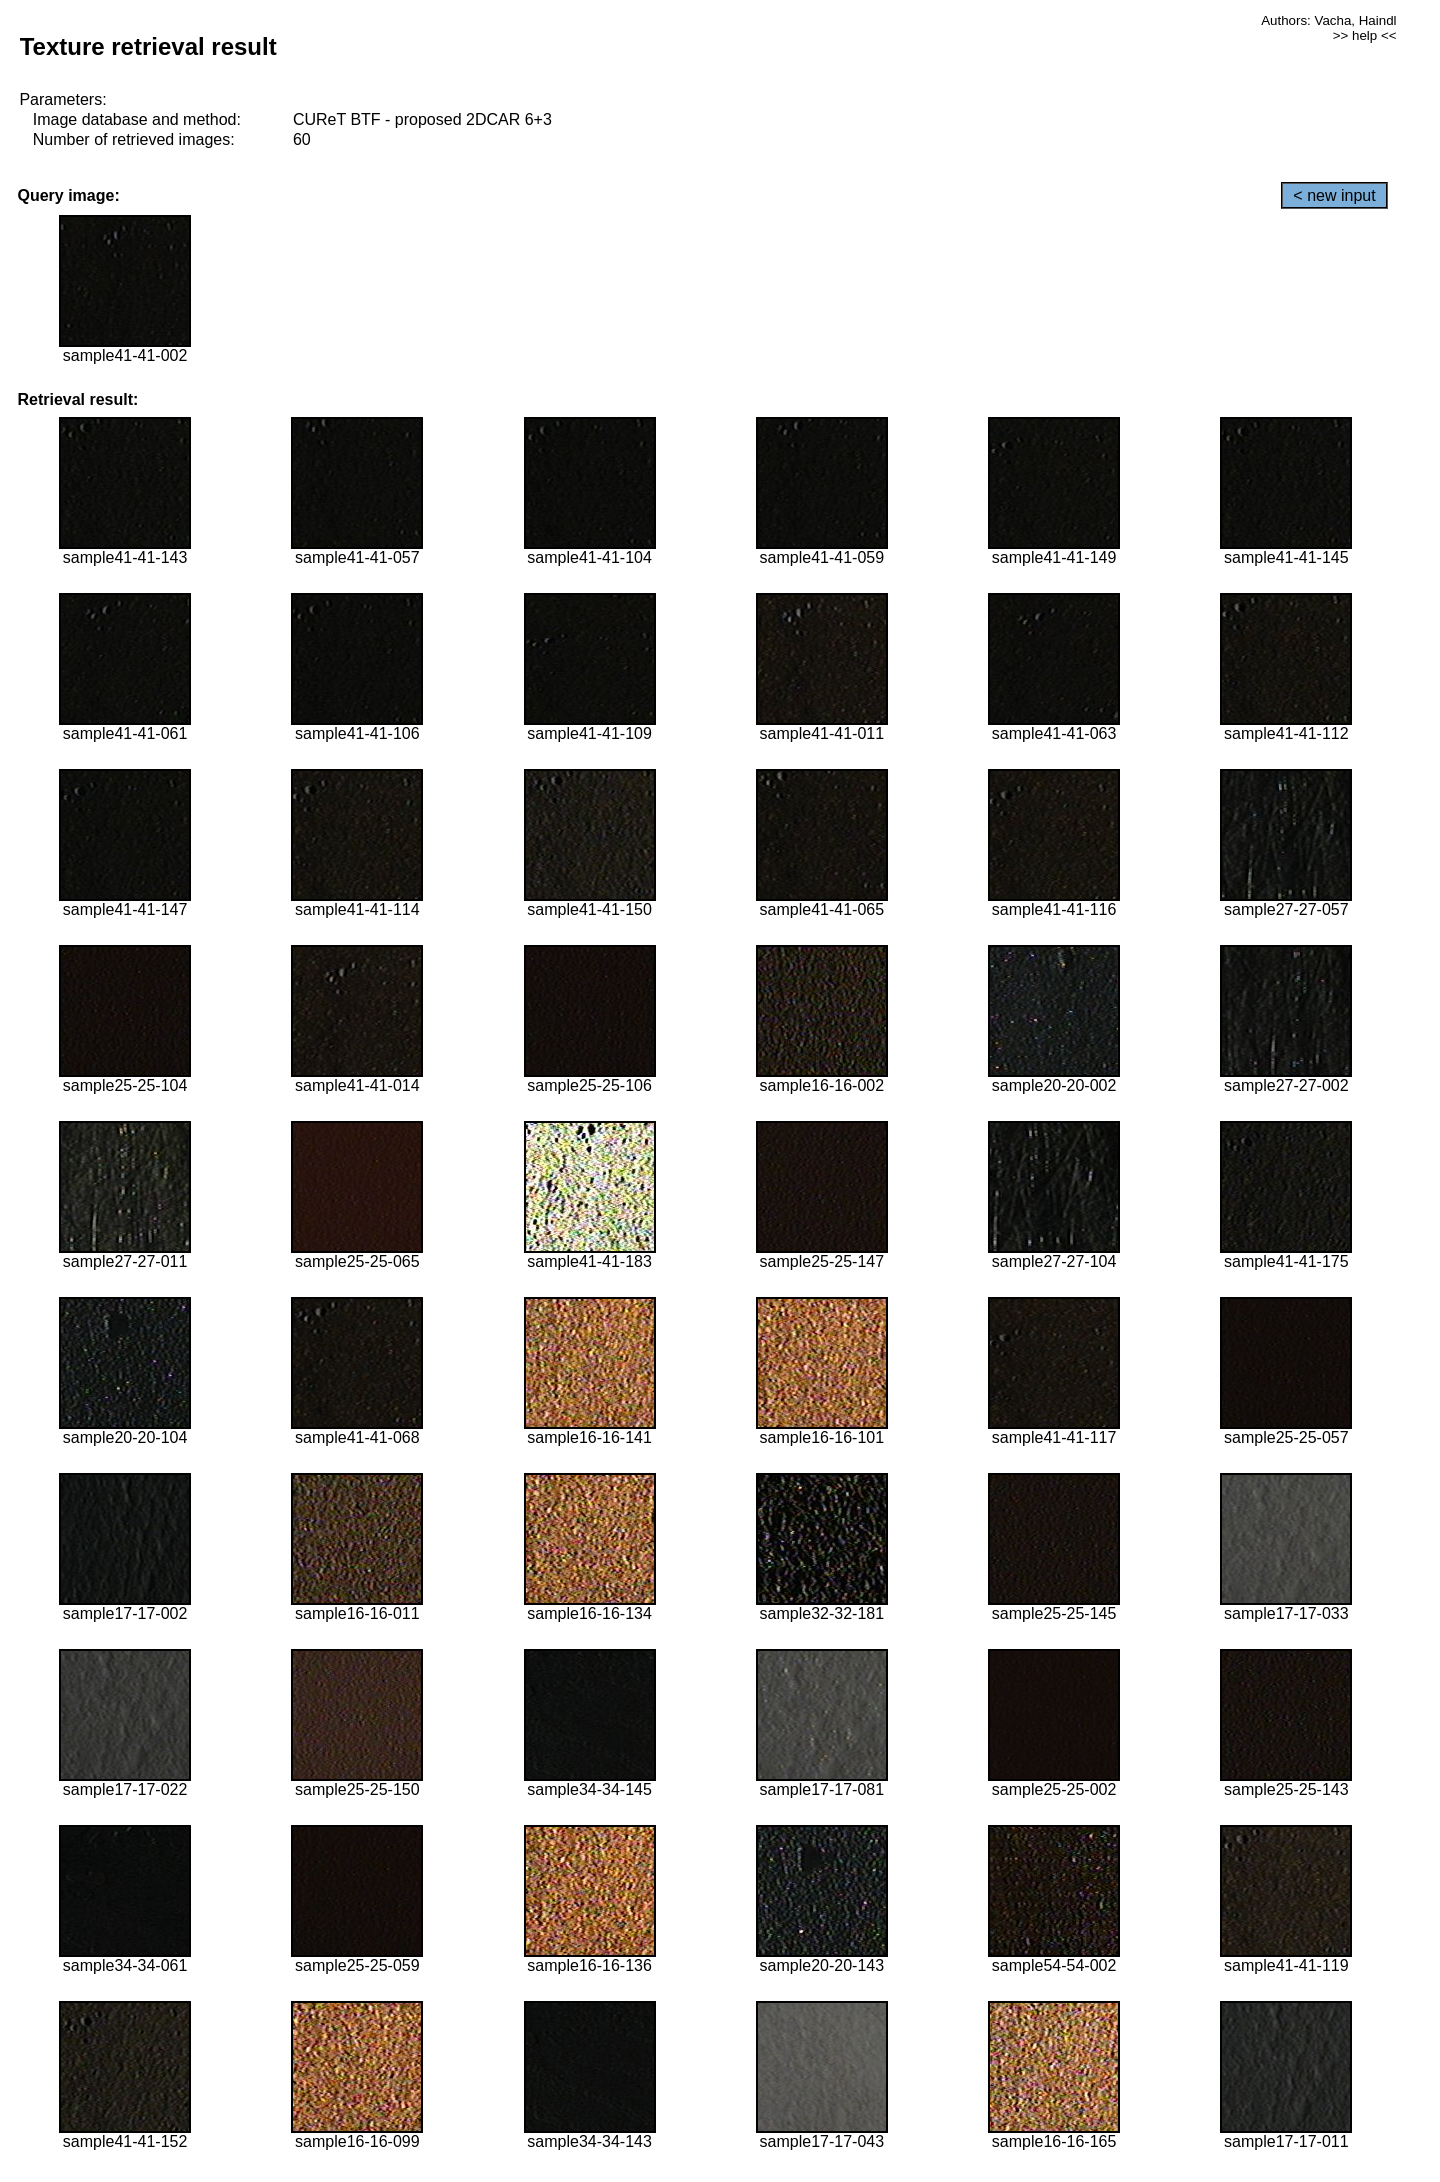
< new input (1334, 195)
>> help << (1365, 35)
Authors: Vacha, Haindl (1328, 20)
